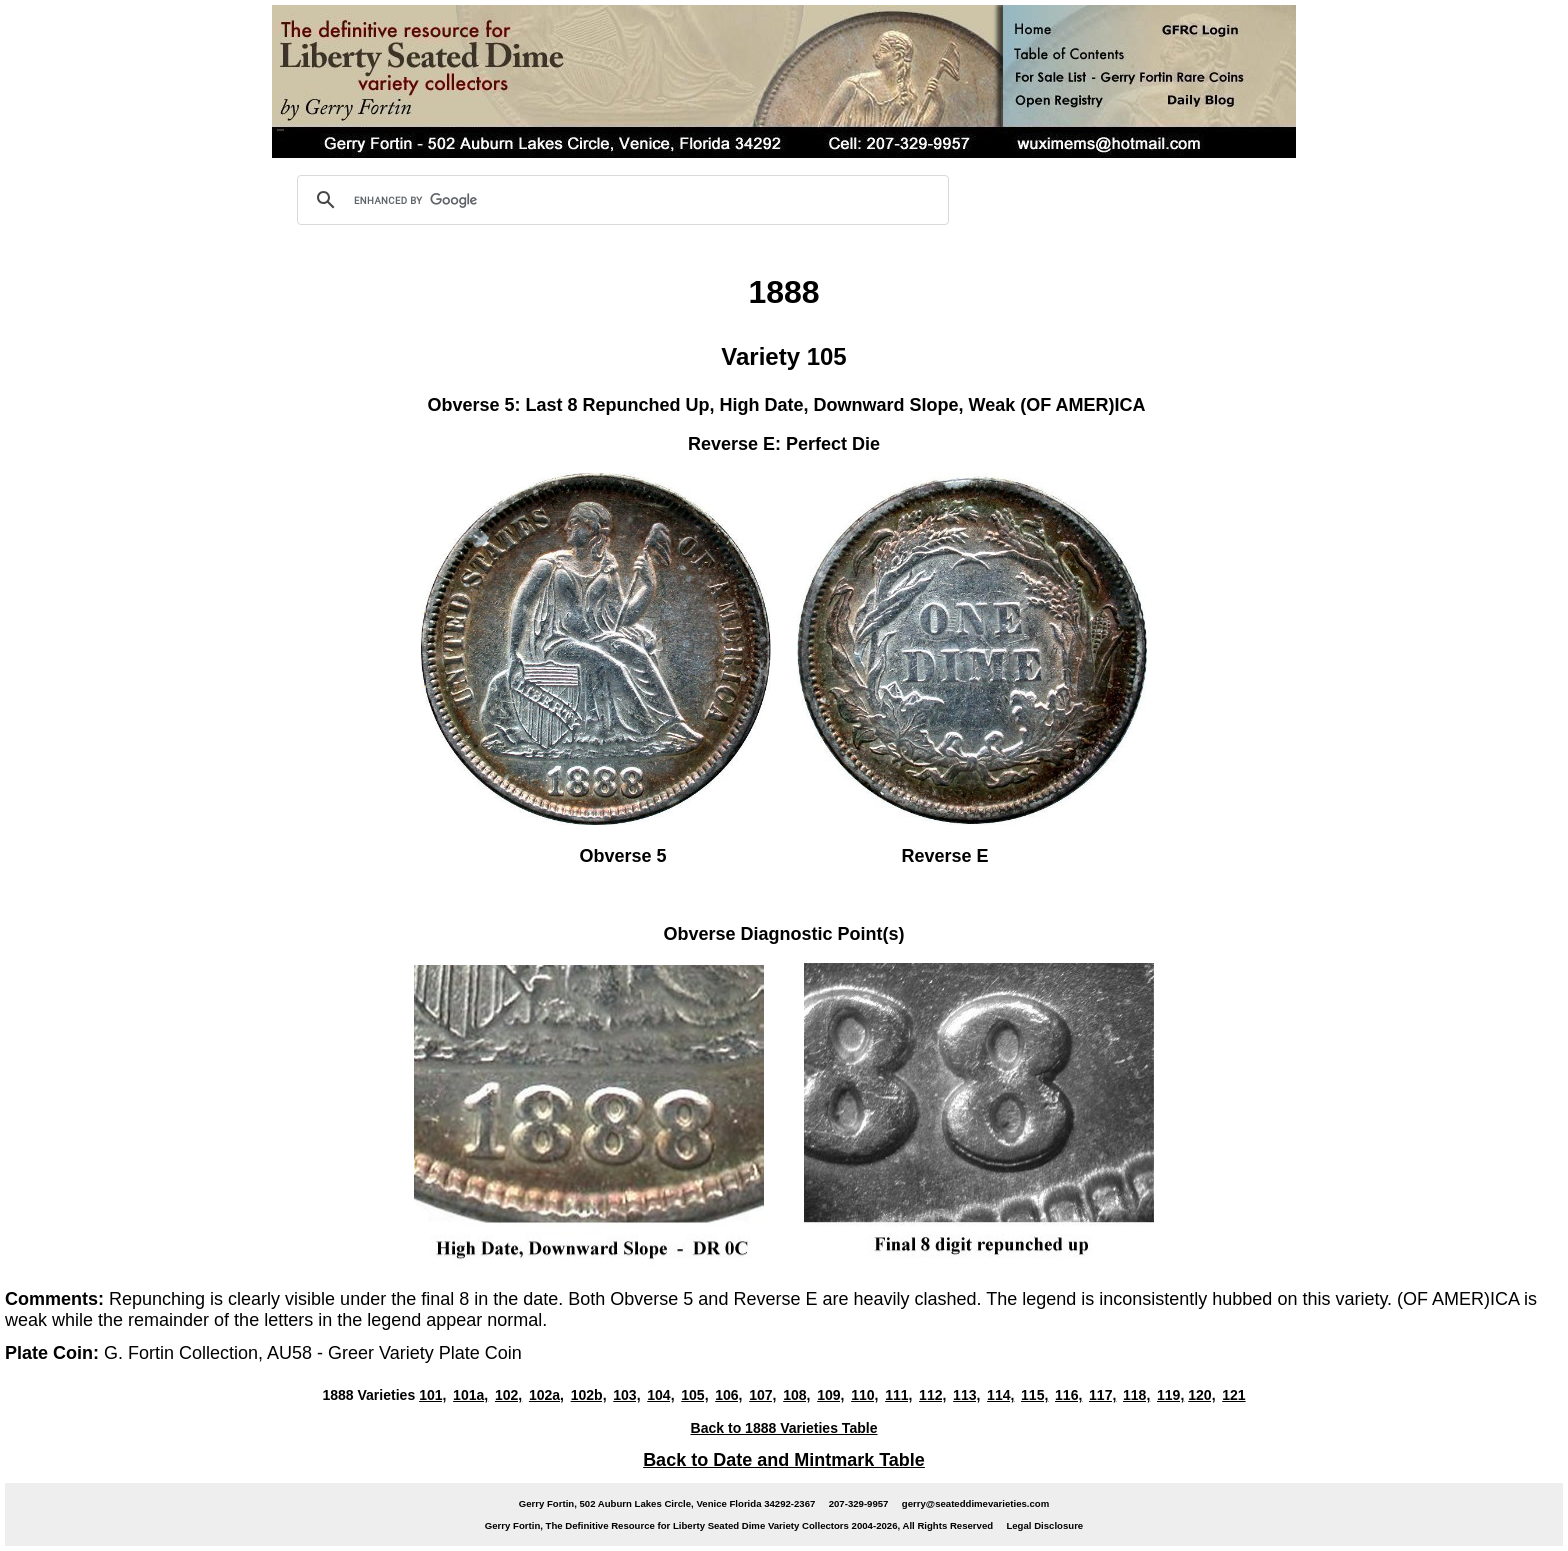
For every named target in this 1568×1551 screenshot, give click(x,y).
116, (1068, 1395)
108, (796, 1395)
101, (432, 1395)
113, (966, 1395)
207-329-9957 (859, 1503)
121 (1233, 1395)
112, (932, 1395)
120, (1201, 1395)
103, (626, 1395)
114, (1000, 1395)
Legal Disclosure (1044, 1525)
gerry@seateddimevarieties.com (975, 1503)
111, (898, 1395)
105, (694, 1395)
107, (762, 1395)
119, (1170, 1395)
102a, (546, 1395)
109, (830, 1395)
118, (1136, 1395)
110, (864, 1395)
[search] (620, 200)
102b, (589, 1395)
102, (508, 1395)
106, (728, 1395)
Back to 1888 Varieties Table (784, 1428)
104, (660, 1395)
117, (1102, 1395)
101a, (470, 1395)
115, (1034, 1395)
